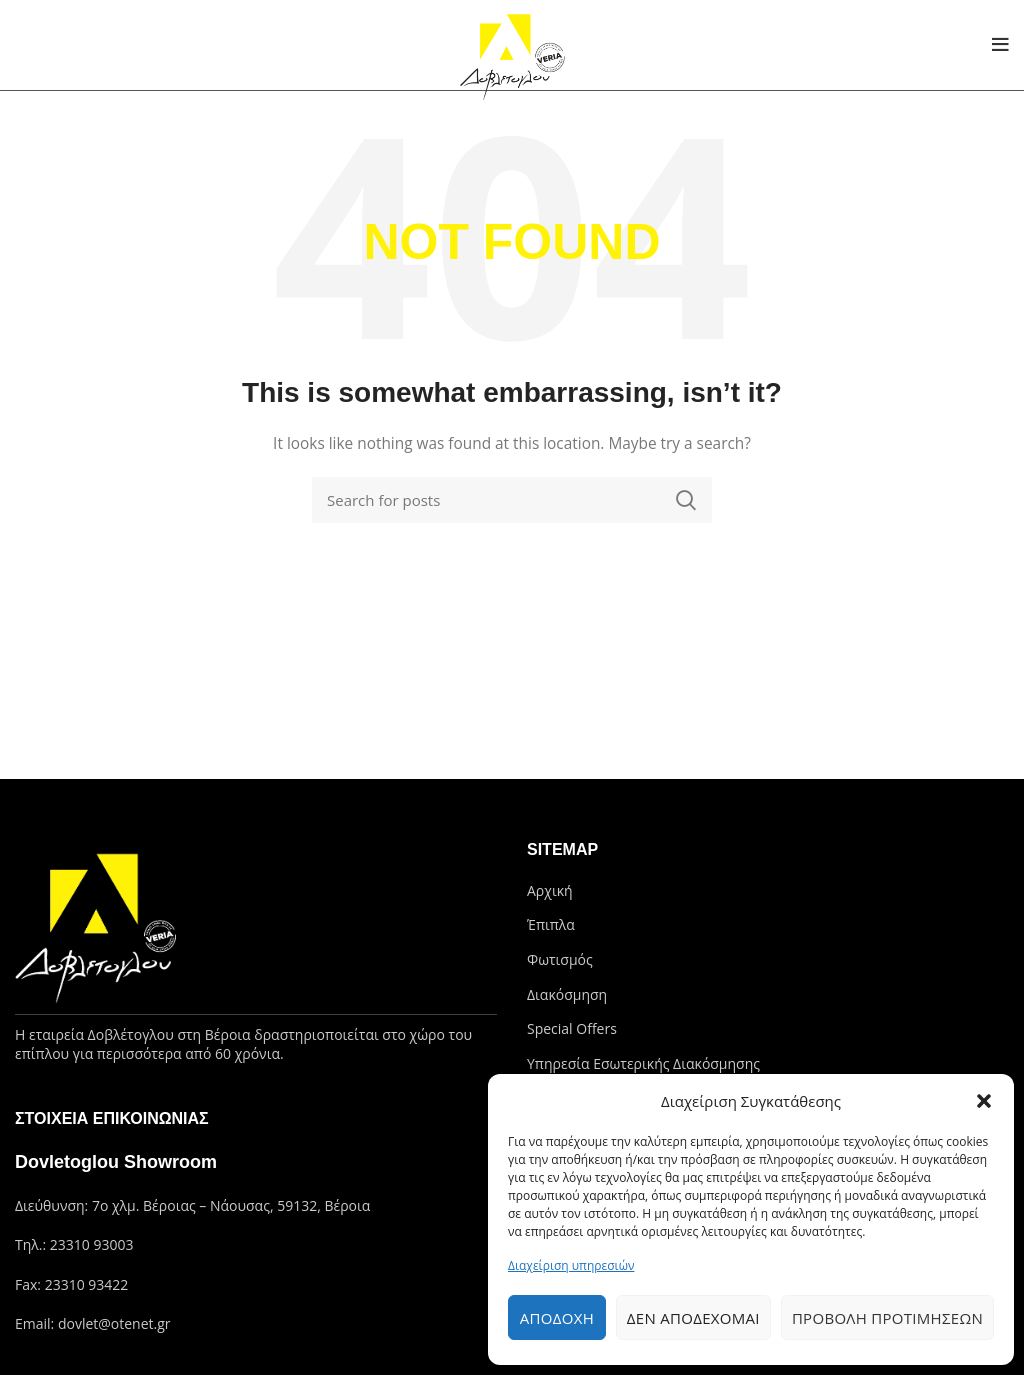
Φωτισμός (560, 959)
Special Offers (572, 1028)
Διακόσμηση (567, 994)
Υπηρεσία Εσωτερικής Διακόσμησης (643, 1063)
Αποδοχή (557, 1318)
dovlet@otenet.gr (114, 1323)
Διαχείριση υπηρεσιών (571, 1265)
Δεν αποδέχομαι (693, 1318)
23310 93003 (92, 1244)
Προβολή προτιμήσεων (887, 1318)
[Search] (512, 500)
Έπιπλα (551, 924)
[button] (984, 1101)
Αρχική (550, 890)
